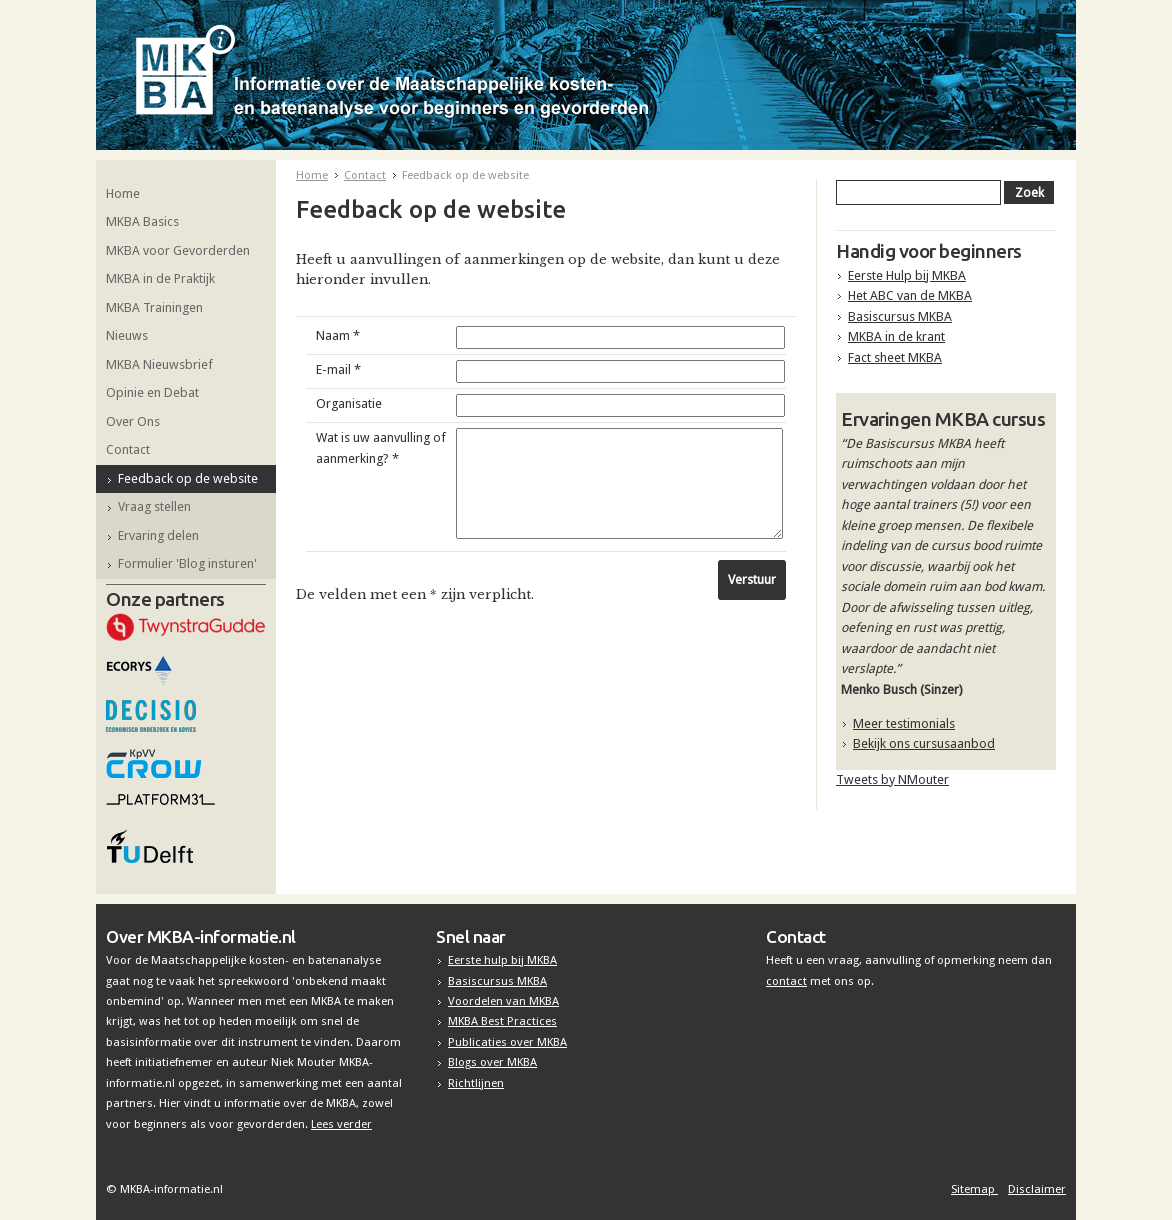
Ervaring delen (158, 535)
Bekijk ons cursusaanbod (924, 743)
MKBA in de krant (896, 336)
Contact (128, 449)
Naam (338, 335)
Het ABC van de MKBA (910, 295)
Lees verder (341, 1124)
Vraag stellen (154, 506)
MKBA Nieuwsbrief (159, 364)
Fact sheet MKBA (895, 357)
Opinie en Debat (152, 392)
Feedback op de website (188, 478)
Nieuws (127, 335)
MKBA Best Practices (502, 1021)
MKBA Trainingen (154, 307)
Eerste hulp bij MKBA (502, 960)
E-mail (338, 369)
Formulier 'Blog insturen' (187, 563)
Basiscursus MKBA (900, 316)
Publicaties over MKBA (507, 1042)
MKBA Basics (142, 221)
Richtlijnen (476, 1083)
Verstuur (752, 579)
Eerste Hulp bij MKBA (907, 275)
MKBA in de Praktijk (160, 278)
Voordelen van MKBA (503, 1001)
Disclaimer (1037, 1189)
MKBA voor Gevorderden (178, 250)
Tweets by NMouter (892, 779)
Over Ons (133, 421)
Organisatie (349, 403)
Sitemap (974, 1189)
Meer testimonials (904, 723)
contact (786, 981)
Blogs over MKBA (492, 1062)
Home (123, 193)
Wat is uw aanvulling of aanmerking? (381, 447)
